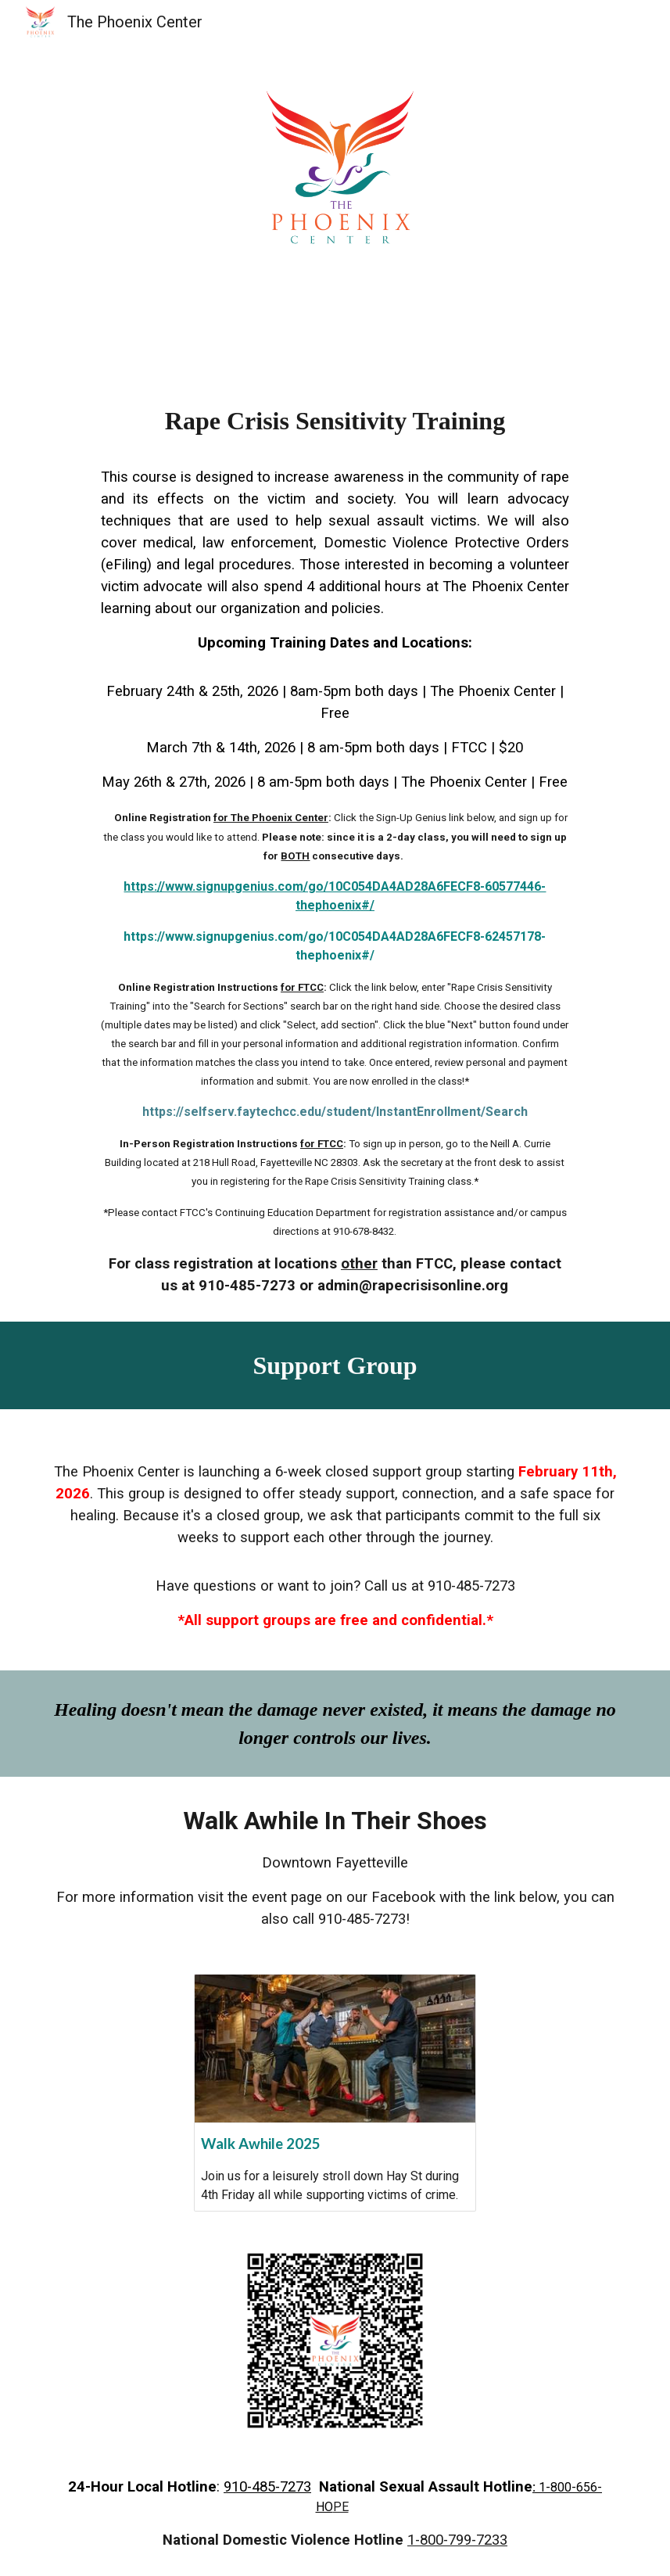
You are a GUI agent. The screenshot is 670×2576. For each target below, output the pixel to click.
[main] (335, 829)
